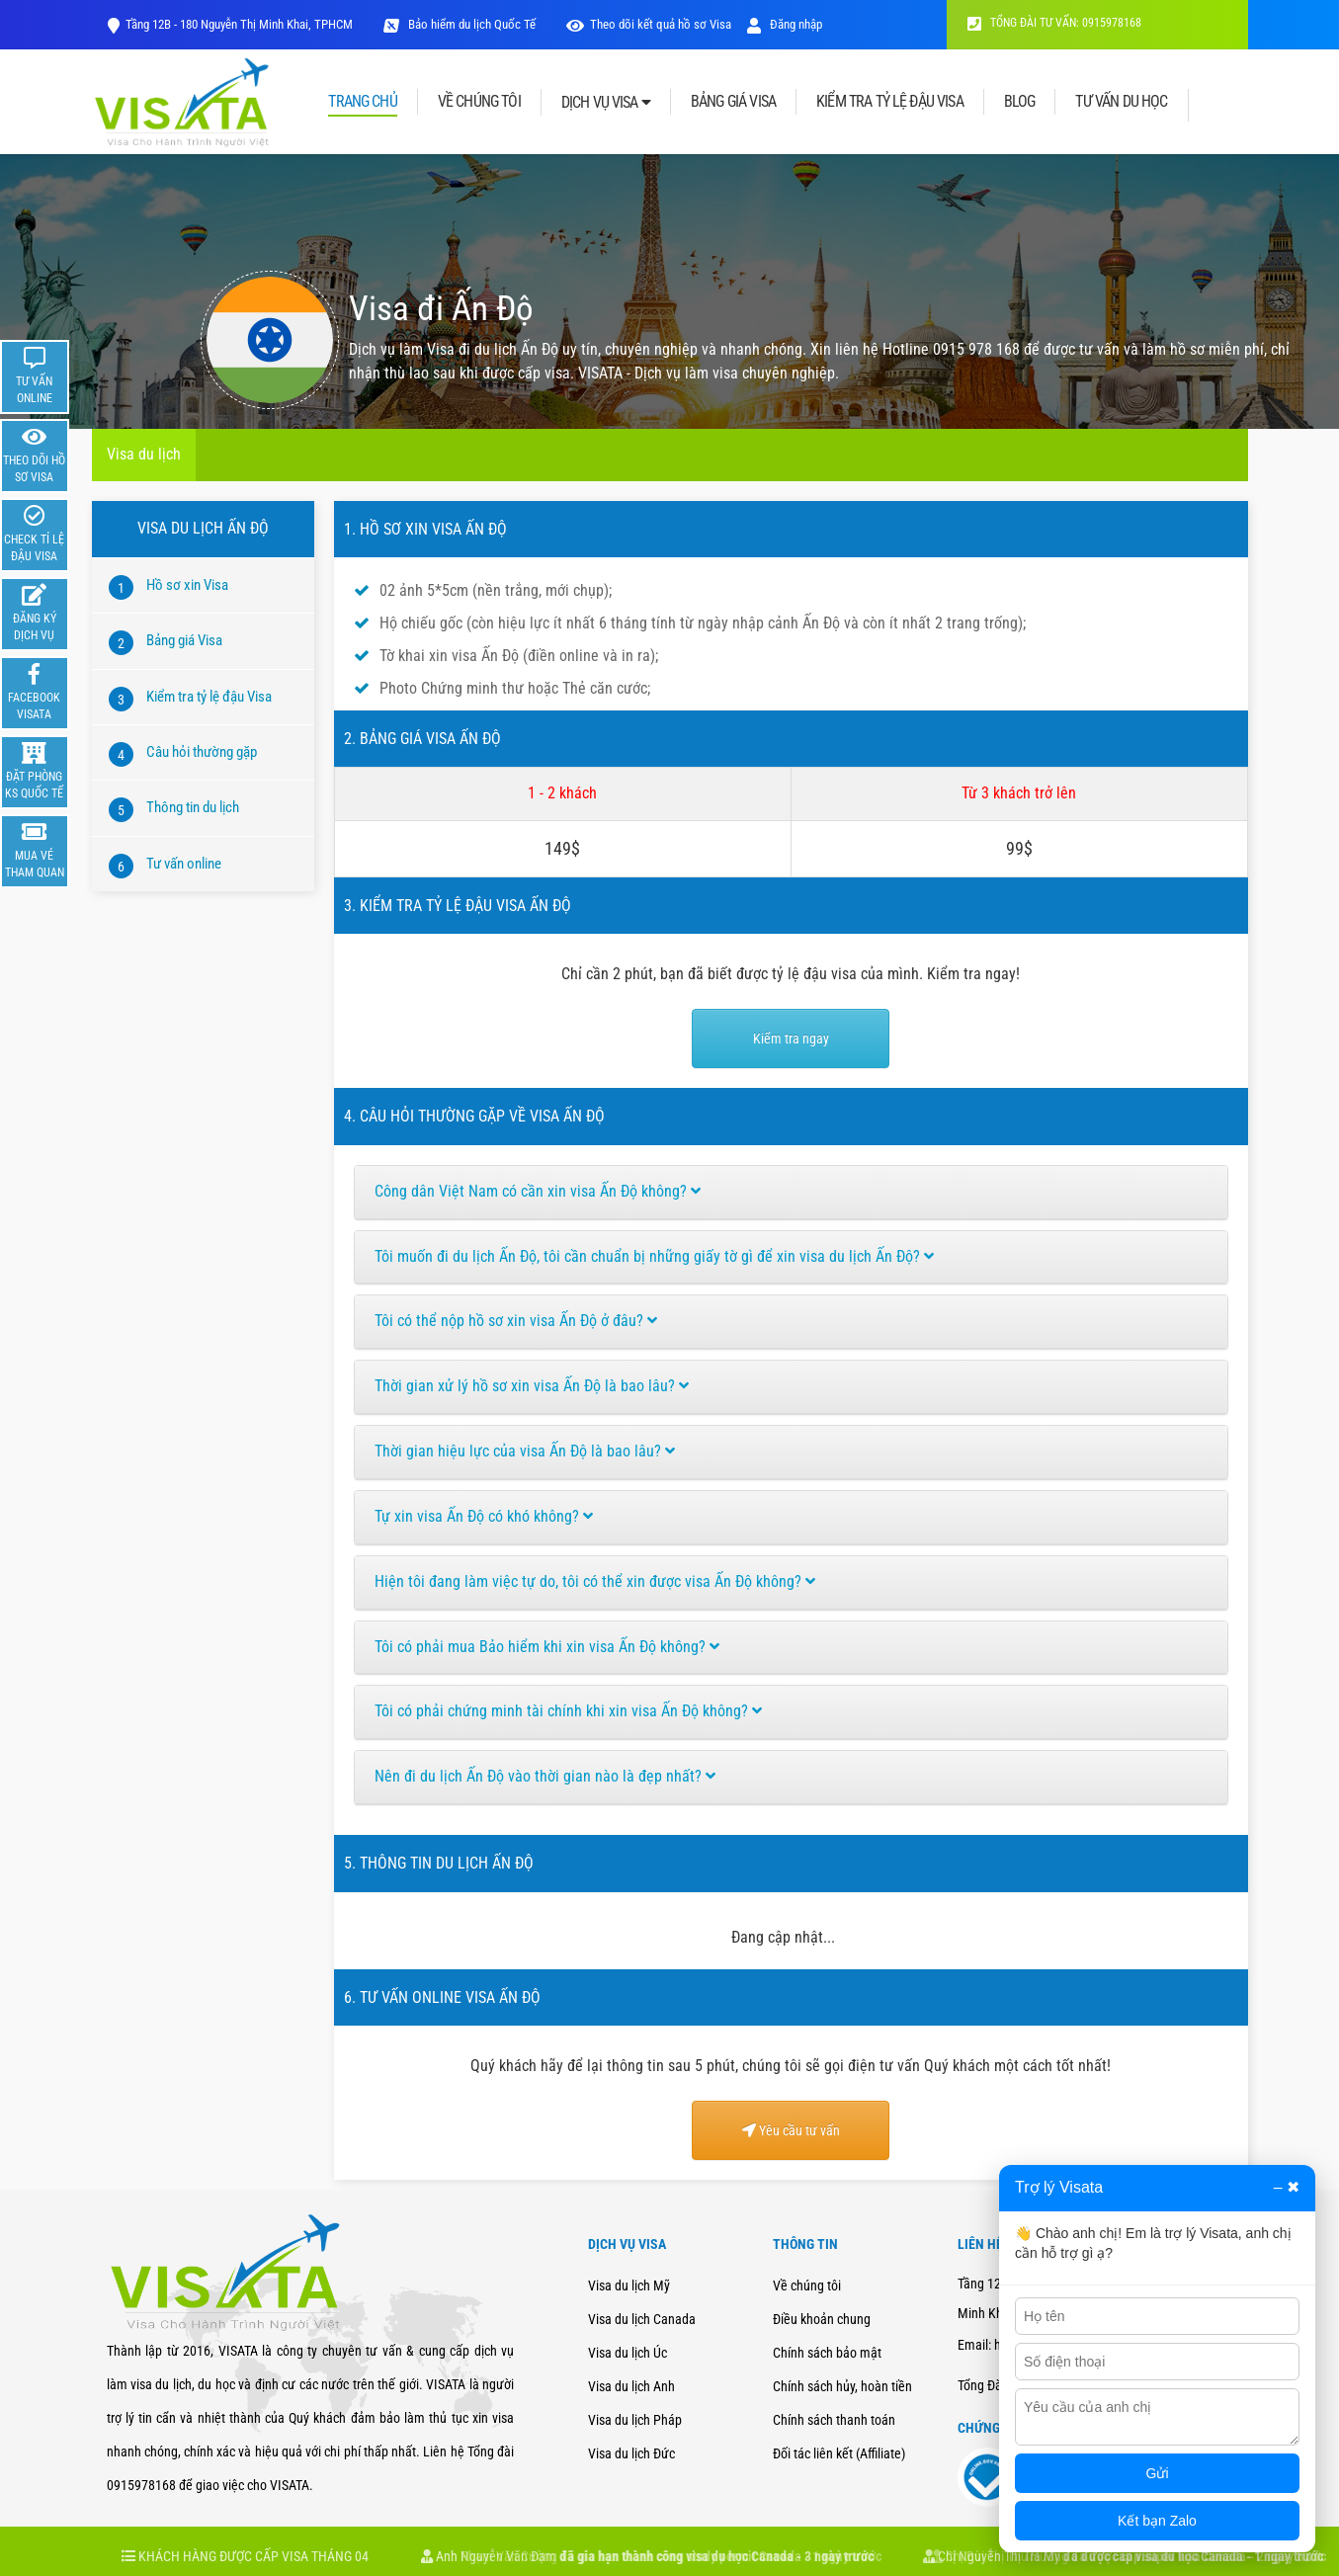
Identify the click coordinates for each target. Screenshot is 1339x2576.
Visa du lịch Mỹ (629, 2285)
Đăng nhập (784, 24)
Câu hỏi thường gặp (201, 752)
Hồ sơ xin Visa (187, 585)
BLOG (1020, 102)
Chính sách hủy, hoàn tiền (842, 2386)
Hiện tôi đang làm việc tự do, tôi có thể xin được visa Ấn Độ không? (595, 1581)
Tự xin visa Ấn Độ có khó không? (484, 1516)
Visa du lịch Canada (642, 2319)
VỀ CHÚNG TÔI (479, 102)
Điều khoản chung (822, 2319)
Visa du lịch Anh (631, 2386)
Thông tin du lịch (192, 807)
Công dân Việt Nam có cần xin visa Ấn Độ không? (538, 1191)
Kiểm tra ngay (791, 1038)
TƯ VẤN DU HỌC (1121, 102)
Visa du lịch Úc (627, 2353)
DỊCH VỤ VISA (605, 102)
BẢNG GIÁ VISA (733, 102)
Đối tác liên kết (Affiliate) (839, 2453)
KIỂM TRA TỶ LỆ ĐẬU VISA (889, 102)
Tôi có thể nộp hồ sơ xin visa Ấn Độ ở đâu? (516, 1320)
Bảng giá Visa (184, 640)
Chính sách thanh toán (834, 2420)
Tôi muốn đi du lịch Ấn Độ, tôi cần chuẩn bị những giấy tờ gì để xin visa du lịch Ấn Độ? (654, 1256)
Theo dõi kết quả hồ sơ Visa (660, 24)
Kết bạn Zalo (1157, 2521)
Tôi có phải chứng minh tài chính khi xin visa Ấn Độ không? (568, 1711)
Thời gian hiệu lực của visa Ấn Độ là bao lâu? (525, 1451)
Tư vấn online (183, 864)
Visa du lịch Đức (631, 2453)
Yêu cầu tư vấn (791, 2130)
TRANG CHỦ (362, 102)
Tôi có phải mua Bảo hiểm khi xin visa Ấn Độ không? (547, 1646)
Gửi (1157, 2473)
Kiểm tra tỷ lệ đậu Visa (209, 697)
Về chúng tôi (807, 2285)
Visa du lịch (144, 454)
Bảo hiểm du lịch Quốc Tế (470, 24)
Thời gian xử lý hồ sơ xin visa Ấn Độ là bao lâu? (532, 1385)
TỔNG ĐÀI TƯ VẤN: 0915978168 (1054, 23)
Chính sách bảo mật (827, 2353)
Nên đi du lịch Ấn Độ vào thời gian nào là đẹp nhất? (545, 1776)
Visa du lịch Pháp (635, 2420)
